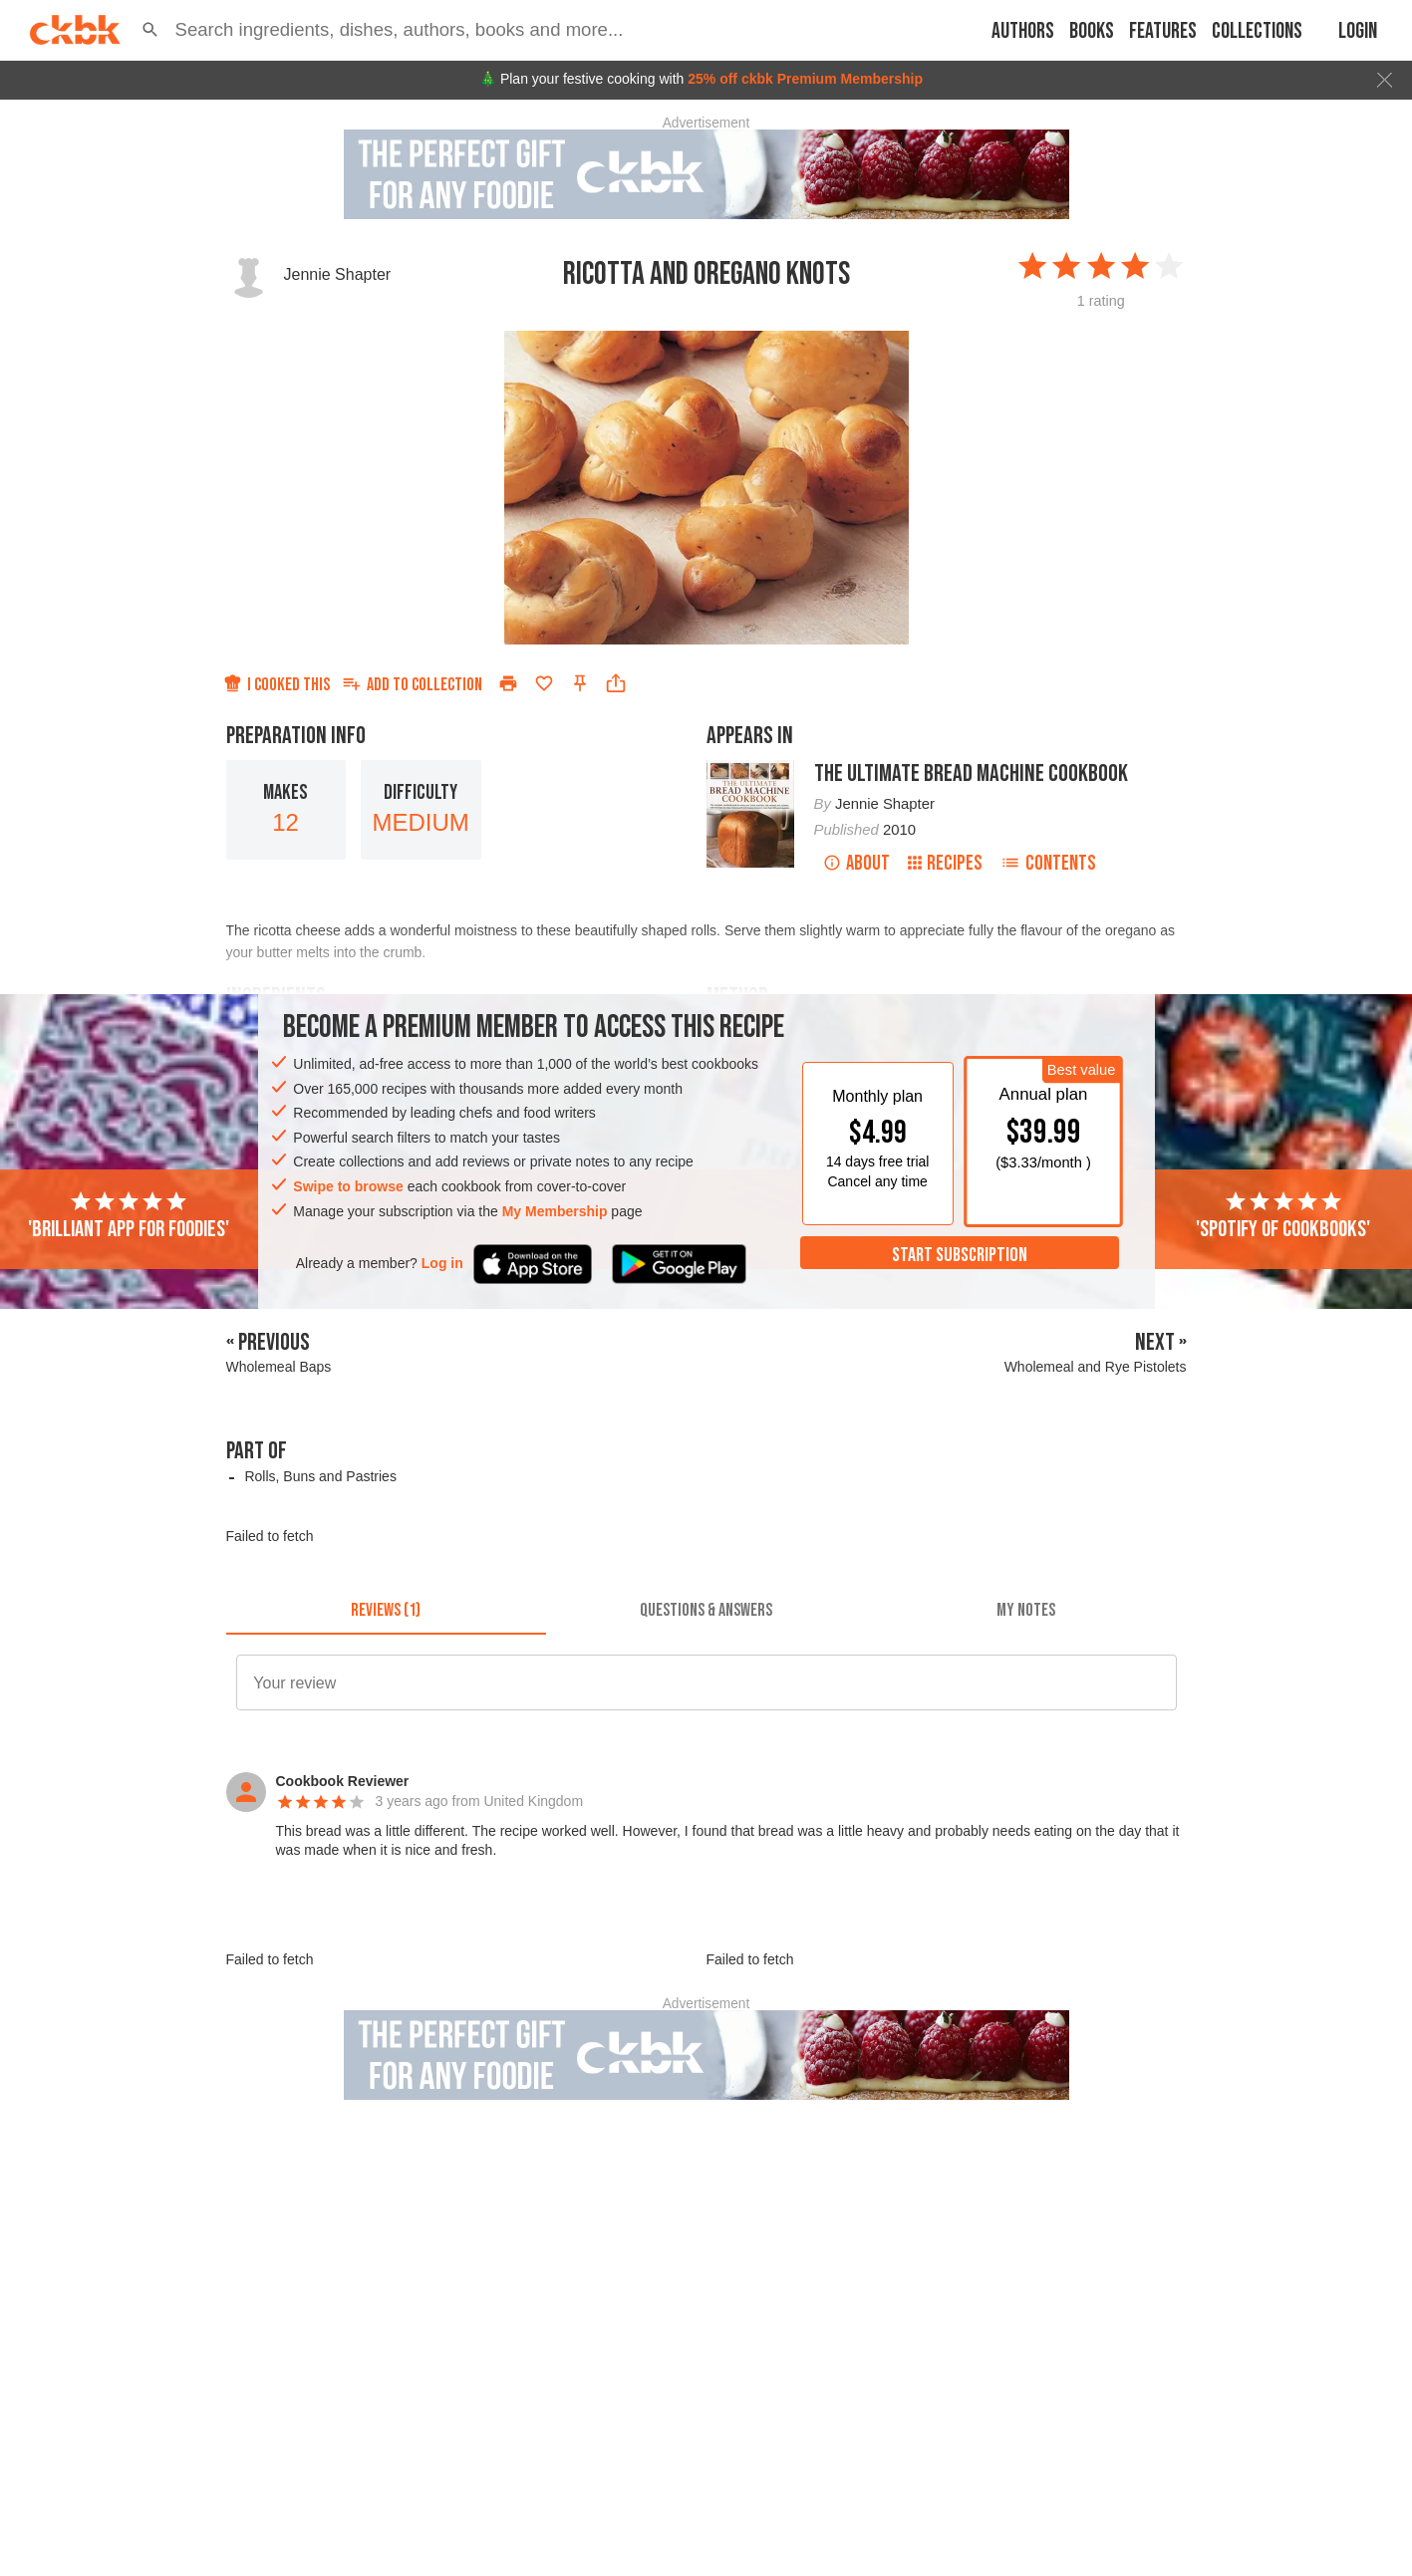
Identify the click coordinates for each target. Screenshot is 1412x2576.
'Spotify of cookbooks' (1283, 1216)
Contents (1048, 863)
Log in (442, 1263)
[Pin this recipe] (580, 683)
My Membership (555, 1211)
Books (1091, 31)
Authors (1022, 31)
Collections (1257, 31)
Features (1163, 31)
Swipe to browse (348, 1186)
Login (1357, 31)
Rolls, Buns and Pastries (320, 1476)
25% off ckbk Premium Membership (805, 79)
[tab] (386, 1611)
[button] (150, 30)
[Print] (508, 683)
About (856, 863)
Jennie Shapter (338, 274)
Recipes (945, 863)
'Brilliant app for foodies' (128, 1216)
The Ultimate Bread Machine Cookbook (971, 773)
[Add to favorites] (544, 683)
